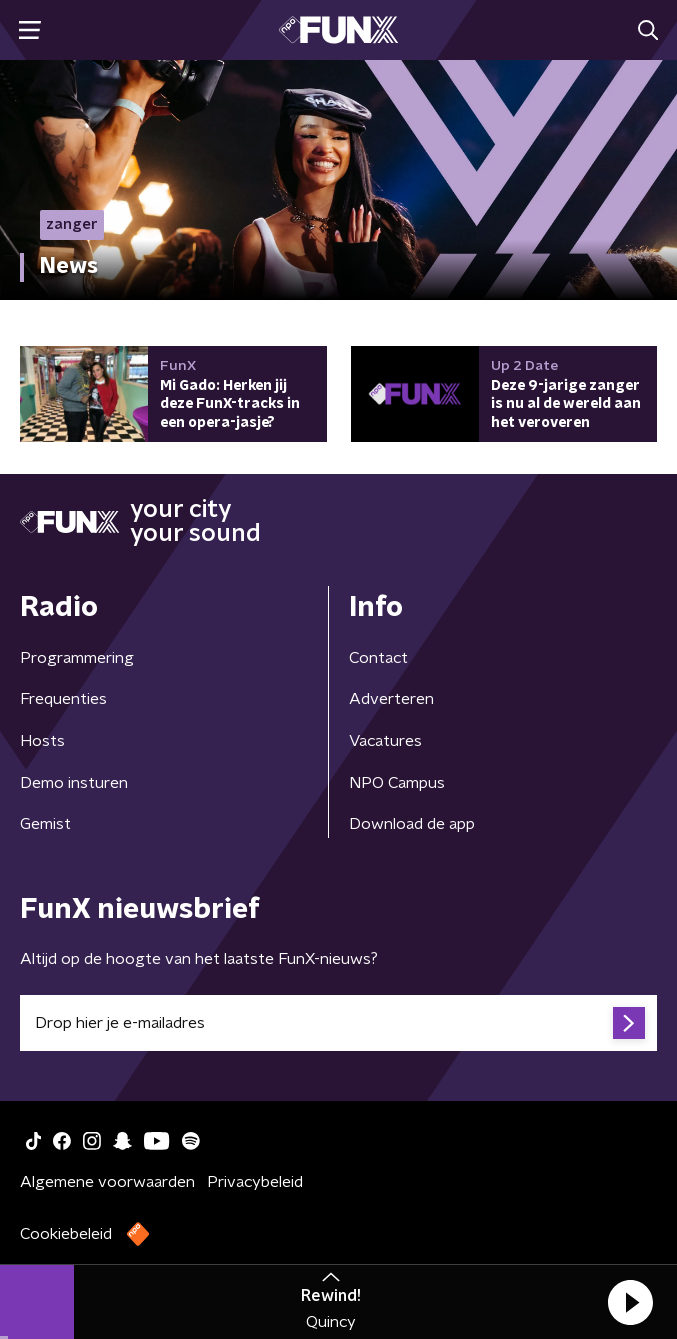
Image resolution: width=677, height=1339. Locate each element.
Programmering (77, 658)
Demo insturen (74, 783)
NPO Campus (397, 783)
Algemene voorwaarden (107, 1182)
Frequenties (63, 699)
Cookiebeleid (66, 1234)
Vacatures (385, 741)
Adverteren (391, 699)
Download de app (412, 824)
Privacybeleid (255, 1182)
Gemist (45, 824)
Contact (378, 658)
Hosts (42, 741)
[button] (630, 1302)
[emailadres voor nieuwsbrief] (338, 1023)
